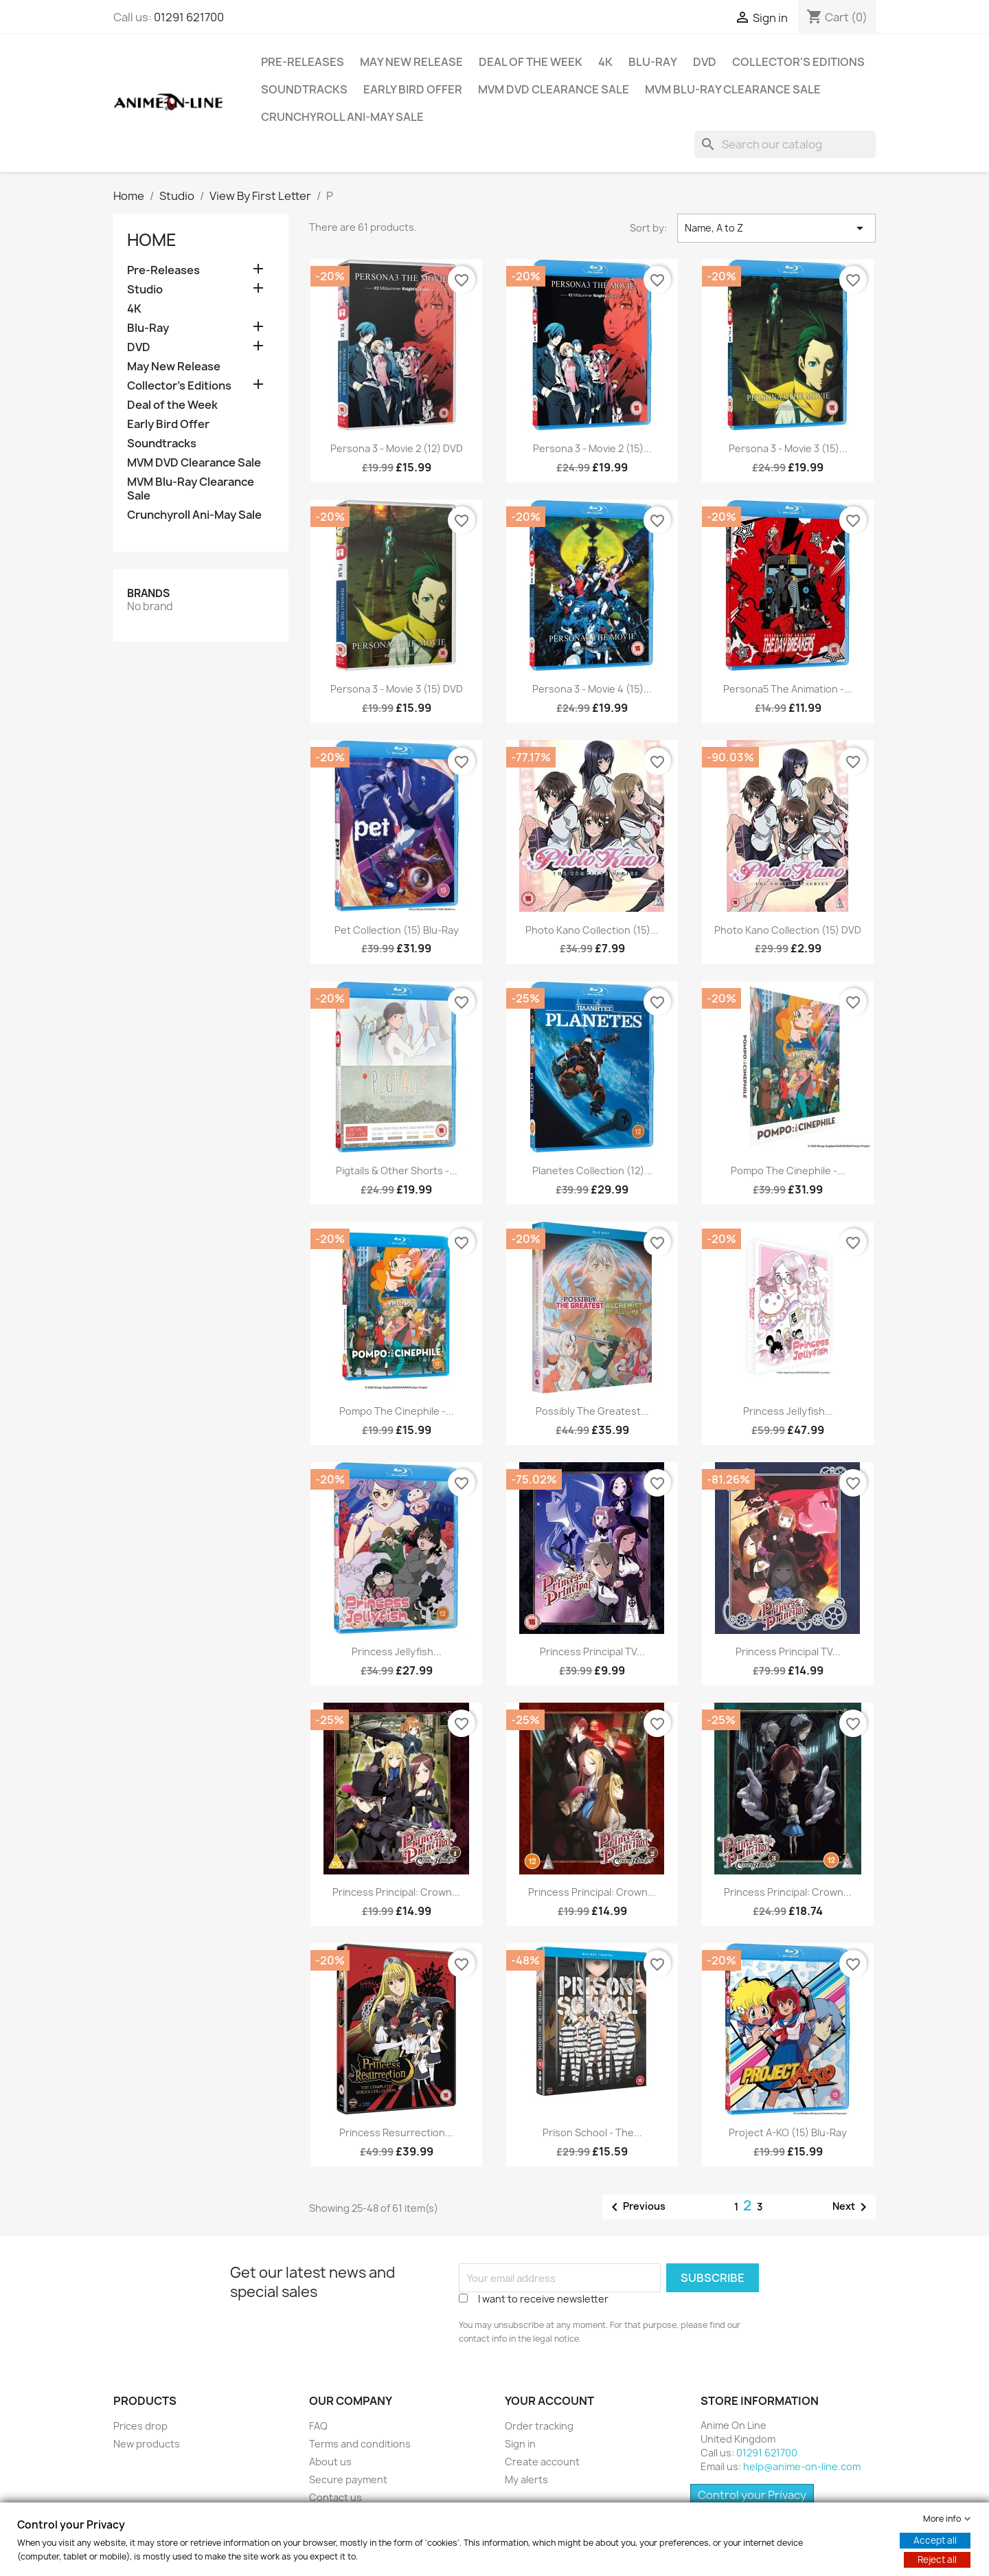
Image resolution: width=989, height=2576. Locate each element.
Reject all (937, 2559)
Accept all (935, 2540)
